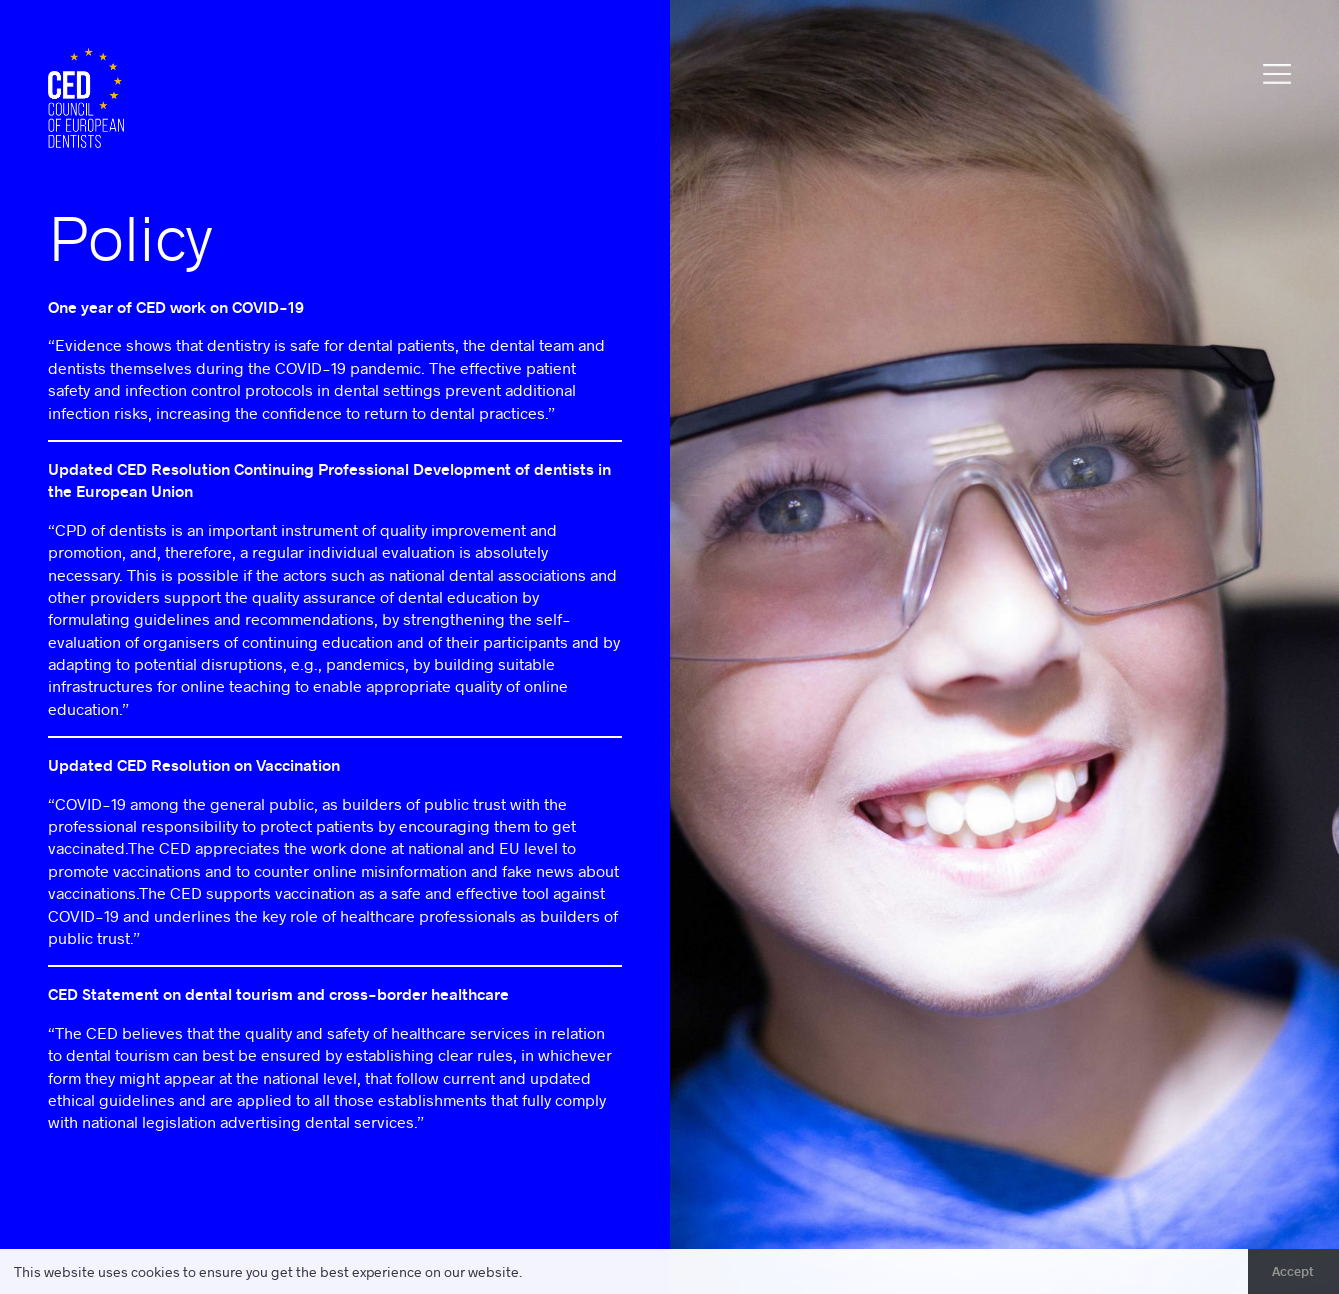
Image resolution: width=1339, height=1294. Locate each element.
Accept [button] (1293, 1271)
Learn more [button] (563, 1271)
